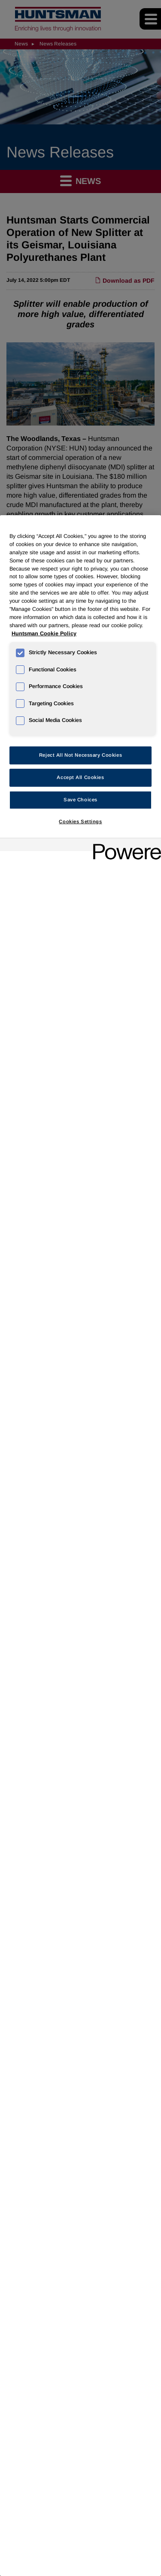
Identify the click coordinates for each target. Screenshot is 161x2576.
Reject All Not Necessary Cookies (80, 755)
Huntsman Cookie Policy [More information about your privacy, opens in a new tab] (44, 634)
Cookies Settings (80, 821)
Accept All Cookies (80, 777)
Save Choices (80, 799)
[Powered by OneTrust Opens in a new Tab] (124, 845)
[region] (80, 1545)
